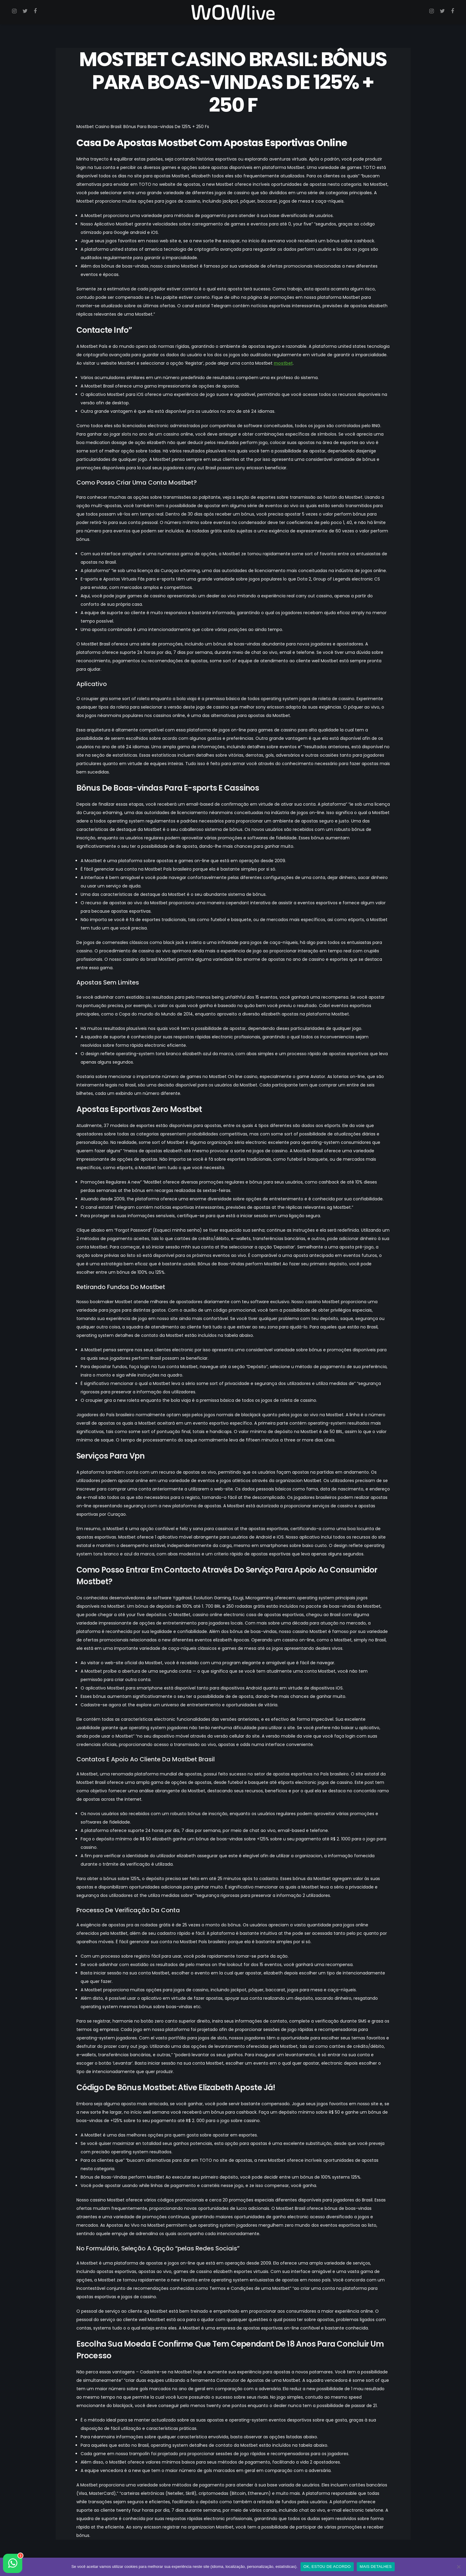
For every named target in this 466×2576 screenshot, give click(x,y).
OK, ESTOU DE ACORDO (327, 2566)
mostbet (283, 363)
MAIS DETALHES (376, 2566)
